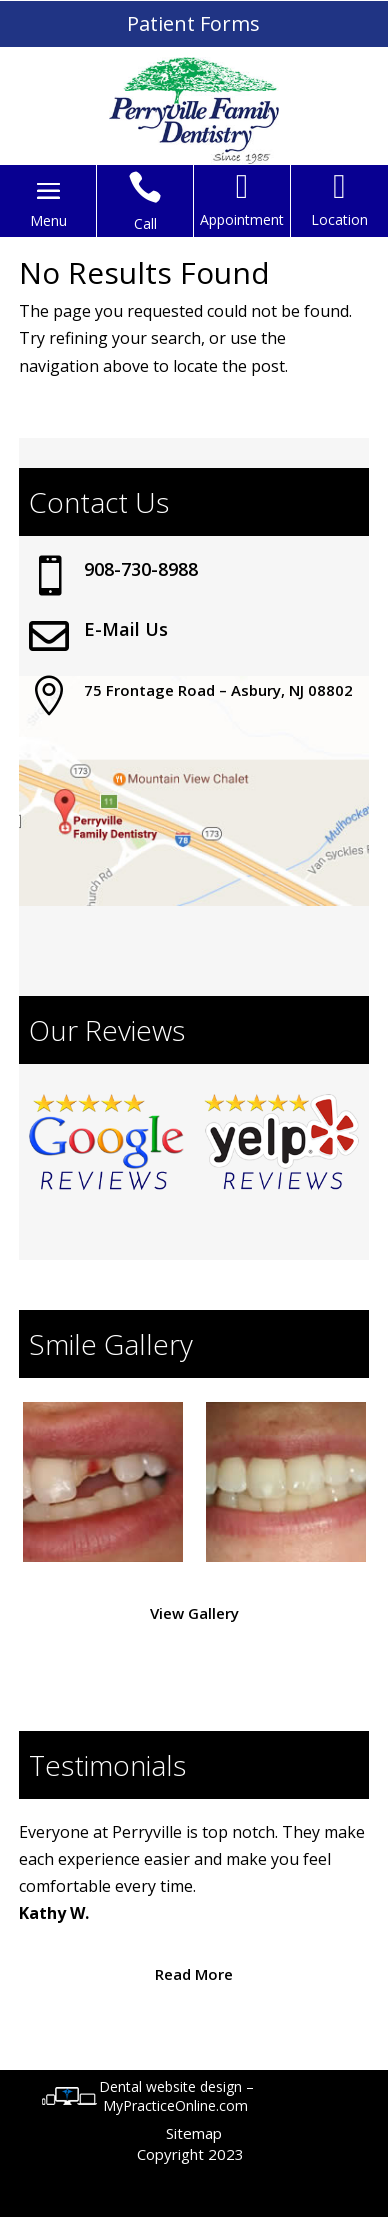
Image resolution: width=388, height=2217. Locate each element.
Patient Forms (193, 23)
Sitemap (194, 2133)
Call (145, 223)
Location (339, 219)
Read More (194, 1974)
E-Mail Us (126, 629)
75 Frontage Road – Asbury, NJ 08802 (218, 690)
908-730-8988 (141, 569)
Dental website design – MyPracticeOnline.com (176, 2096)
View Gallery (194, 1613)
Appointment (242, 219)
